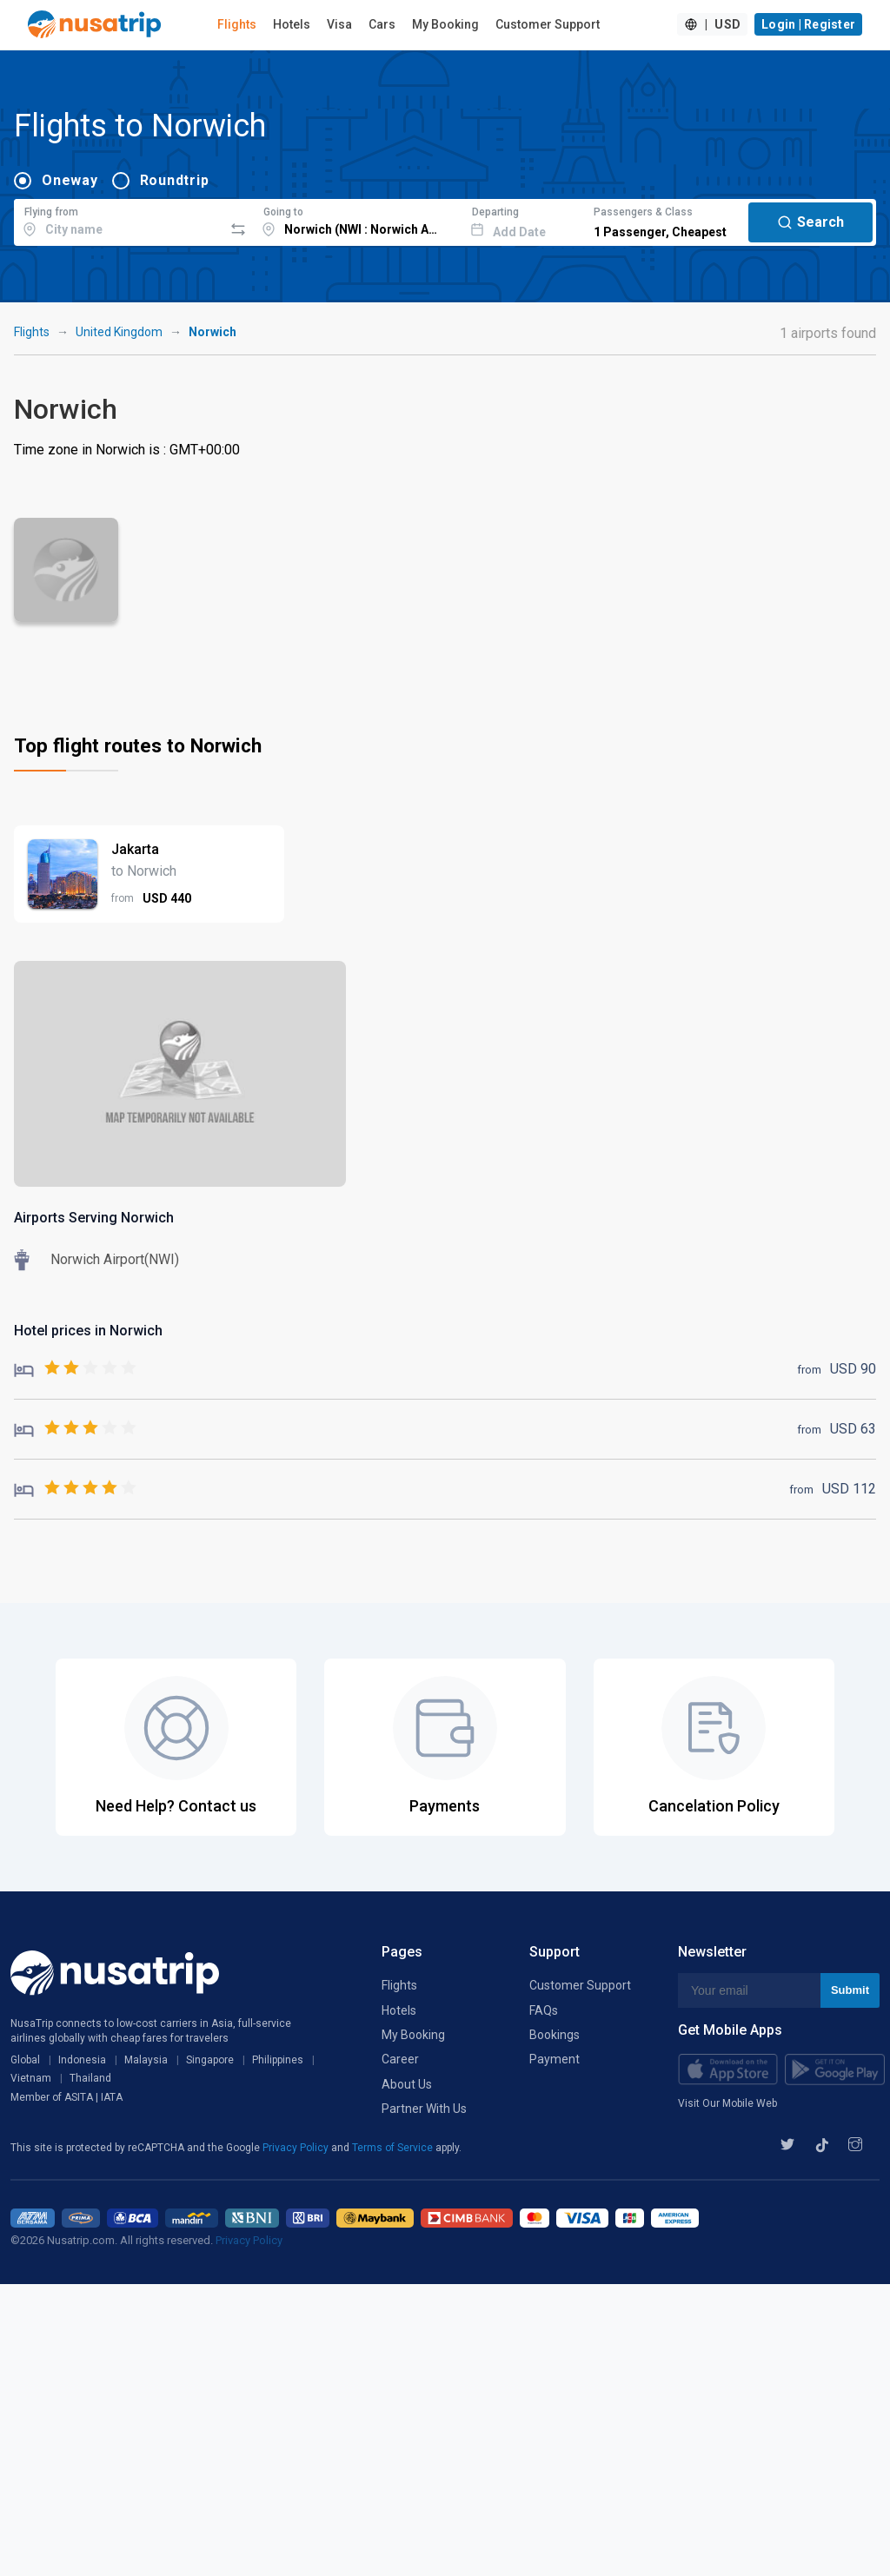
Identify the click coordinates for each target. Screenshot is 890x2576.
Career (400, 2059)
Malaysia (146, 2060)
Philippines (277, 2060)
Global (25, 2060)
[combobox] (118, 220)
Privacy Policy (296, 2148)
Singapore (210, 2060)
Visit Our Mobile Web (727, 2103)
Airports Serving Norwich (94, 1217)
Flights (236, 24)
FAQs (543, 2010)
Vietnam (30, 2078)
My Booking (445, 24)
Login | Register (808, 24)
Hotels (291, 24)
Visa (339, 24)
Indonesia (82, 2060)
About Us (407, 2084)
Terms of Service (393, 2148)
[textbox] (118, 220)
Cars (382, 24)
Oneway (70, 180)
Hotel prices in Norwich (88, 1330)
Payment (554, 2059)
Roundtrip (174, 180)
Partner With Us (424, 2109)
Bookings (554, 2035)
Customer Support (547, 24)
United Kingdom (119, 332)
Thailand (90, 2078)
